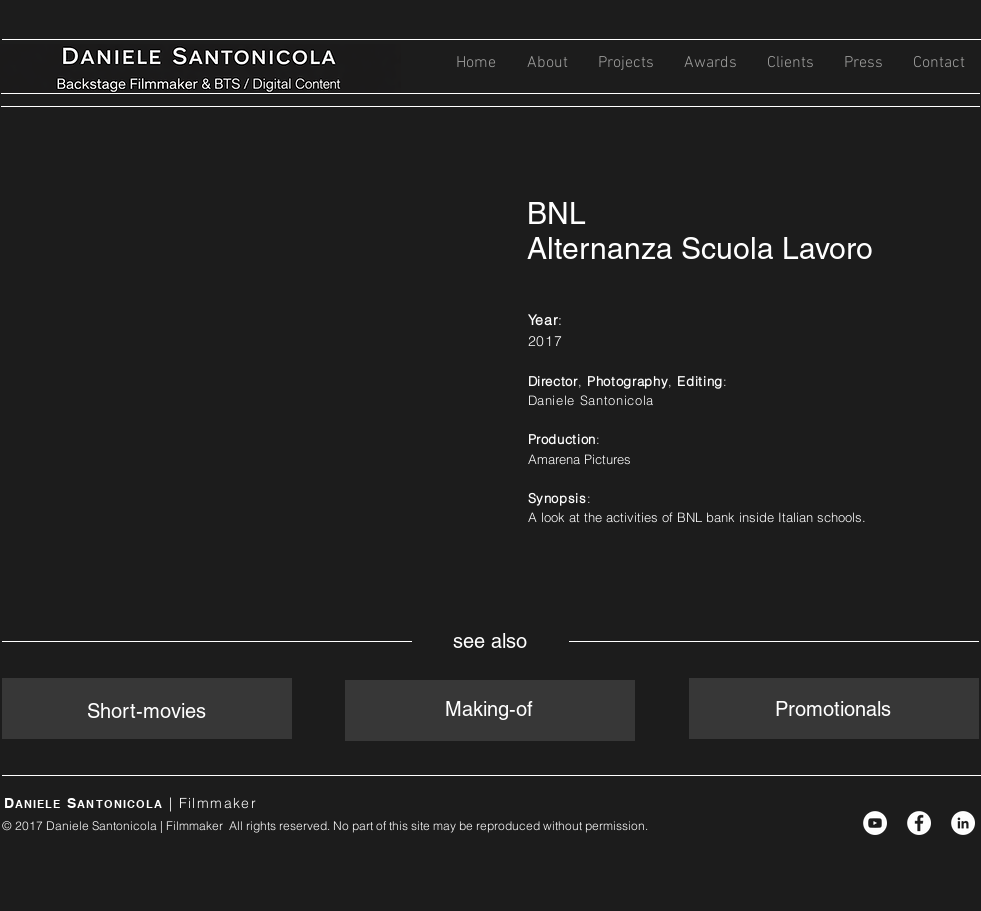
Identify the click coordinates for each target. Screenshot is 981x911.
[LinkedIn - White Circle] (963, 823)
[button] (626, 63)
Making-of (489, 709)
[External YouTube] (250, 346)
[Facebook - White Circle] (919, 823)
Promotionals (833, 709)
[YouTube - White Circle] (875, 823)
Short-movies (146, 711)
